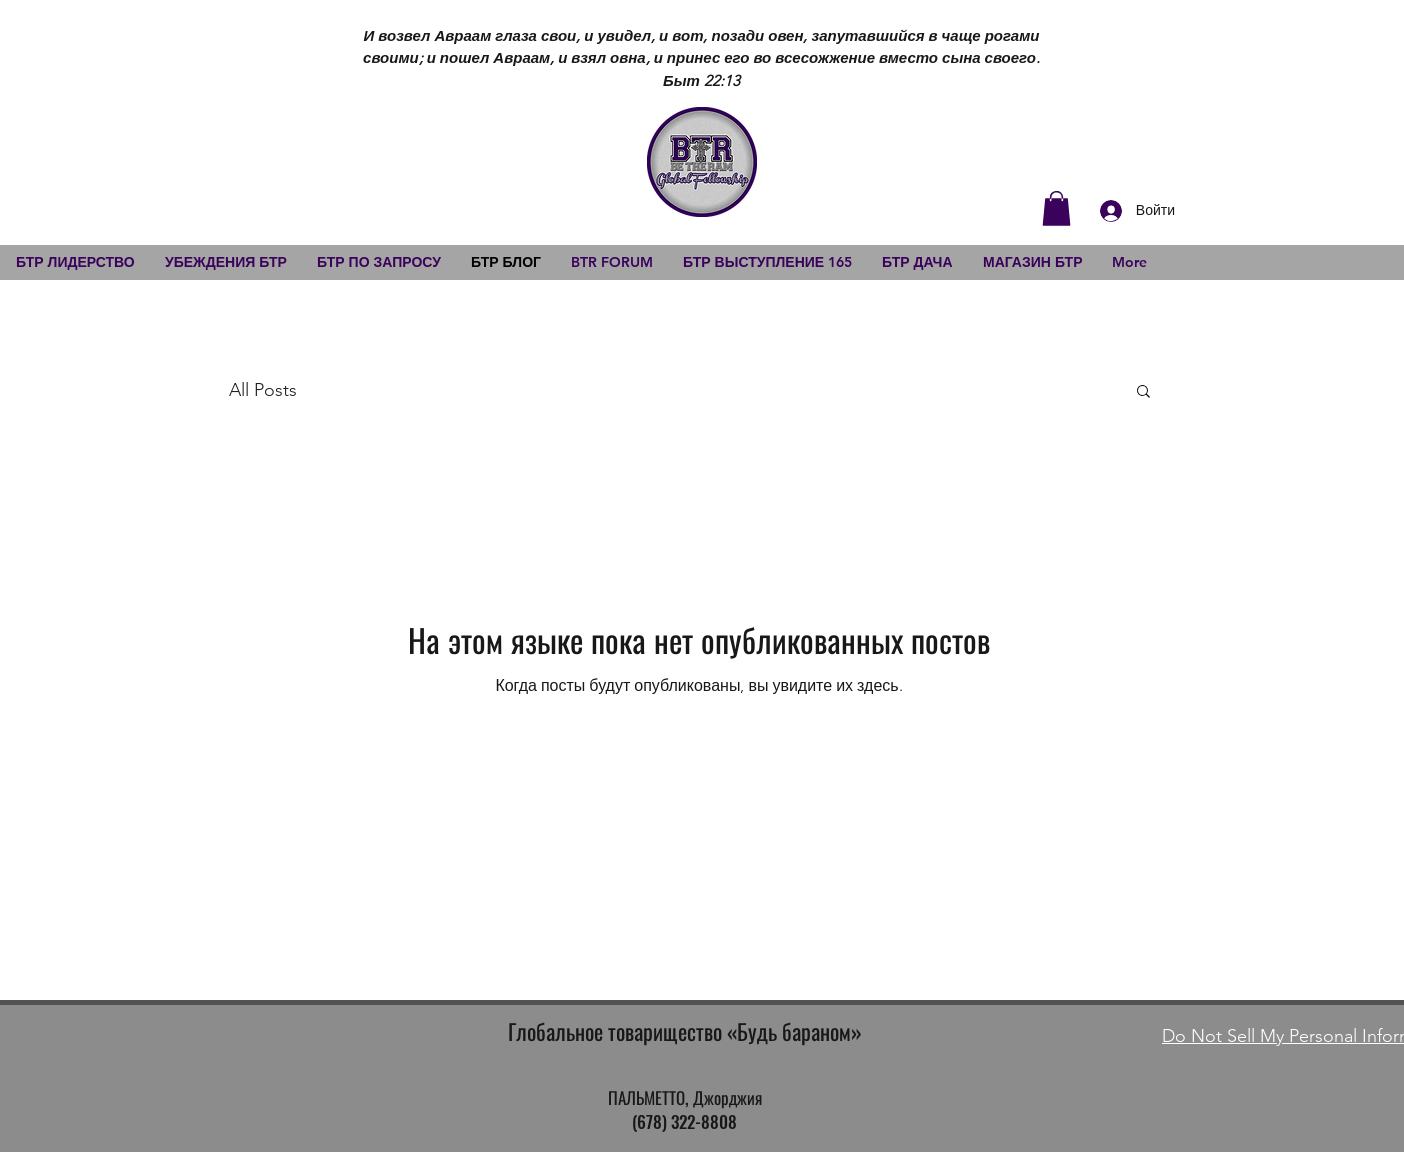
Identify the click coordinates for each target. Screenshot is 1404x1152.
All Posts (263, 390)
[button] (1056, 208)
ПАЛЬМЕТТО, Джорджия (685, 1097)
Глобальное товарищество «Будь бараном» (685, 1031)
